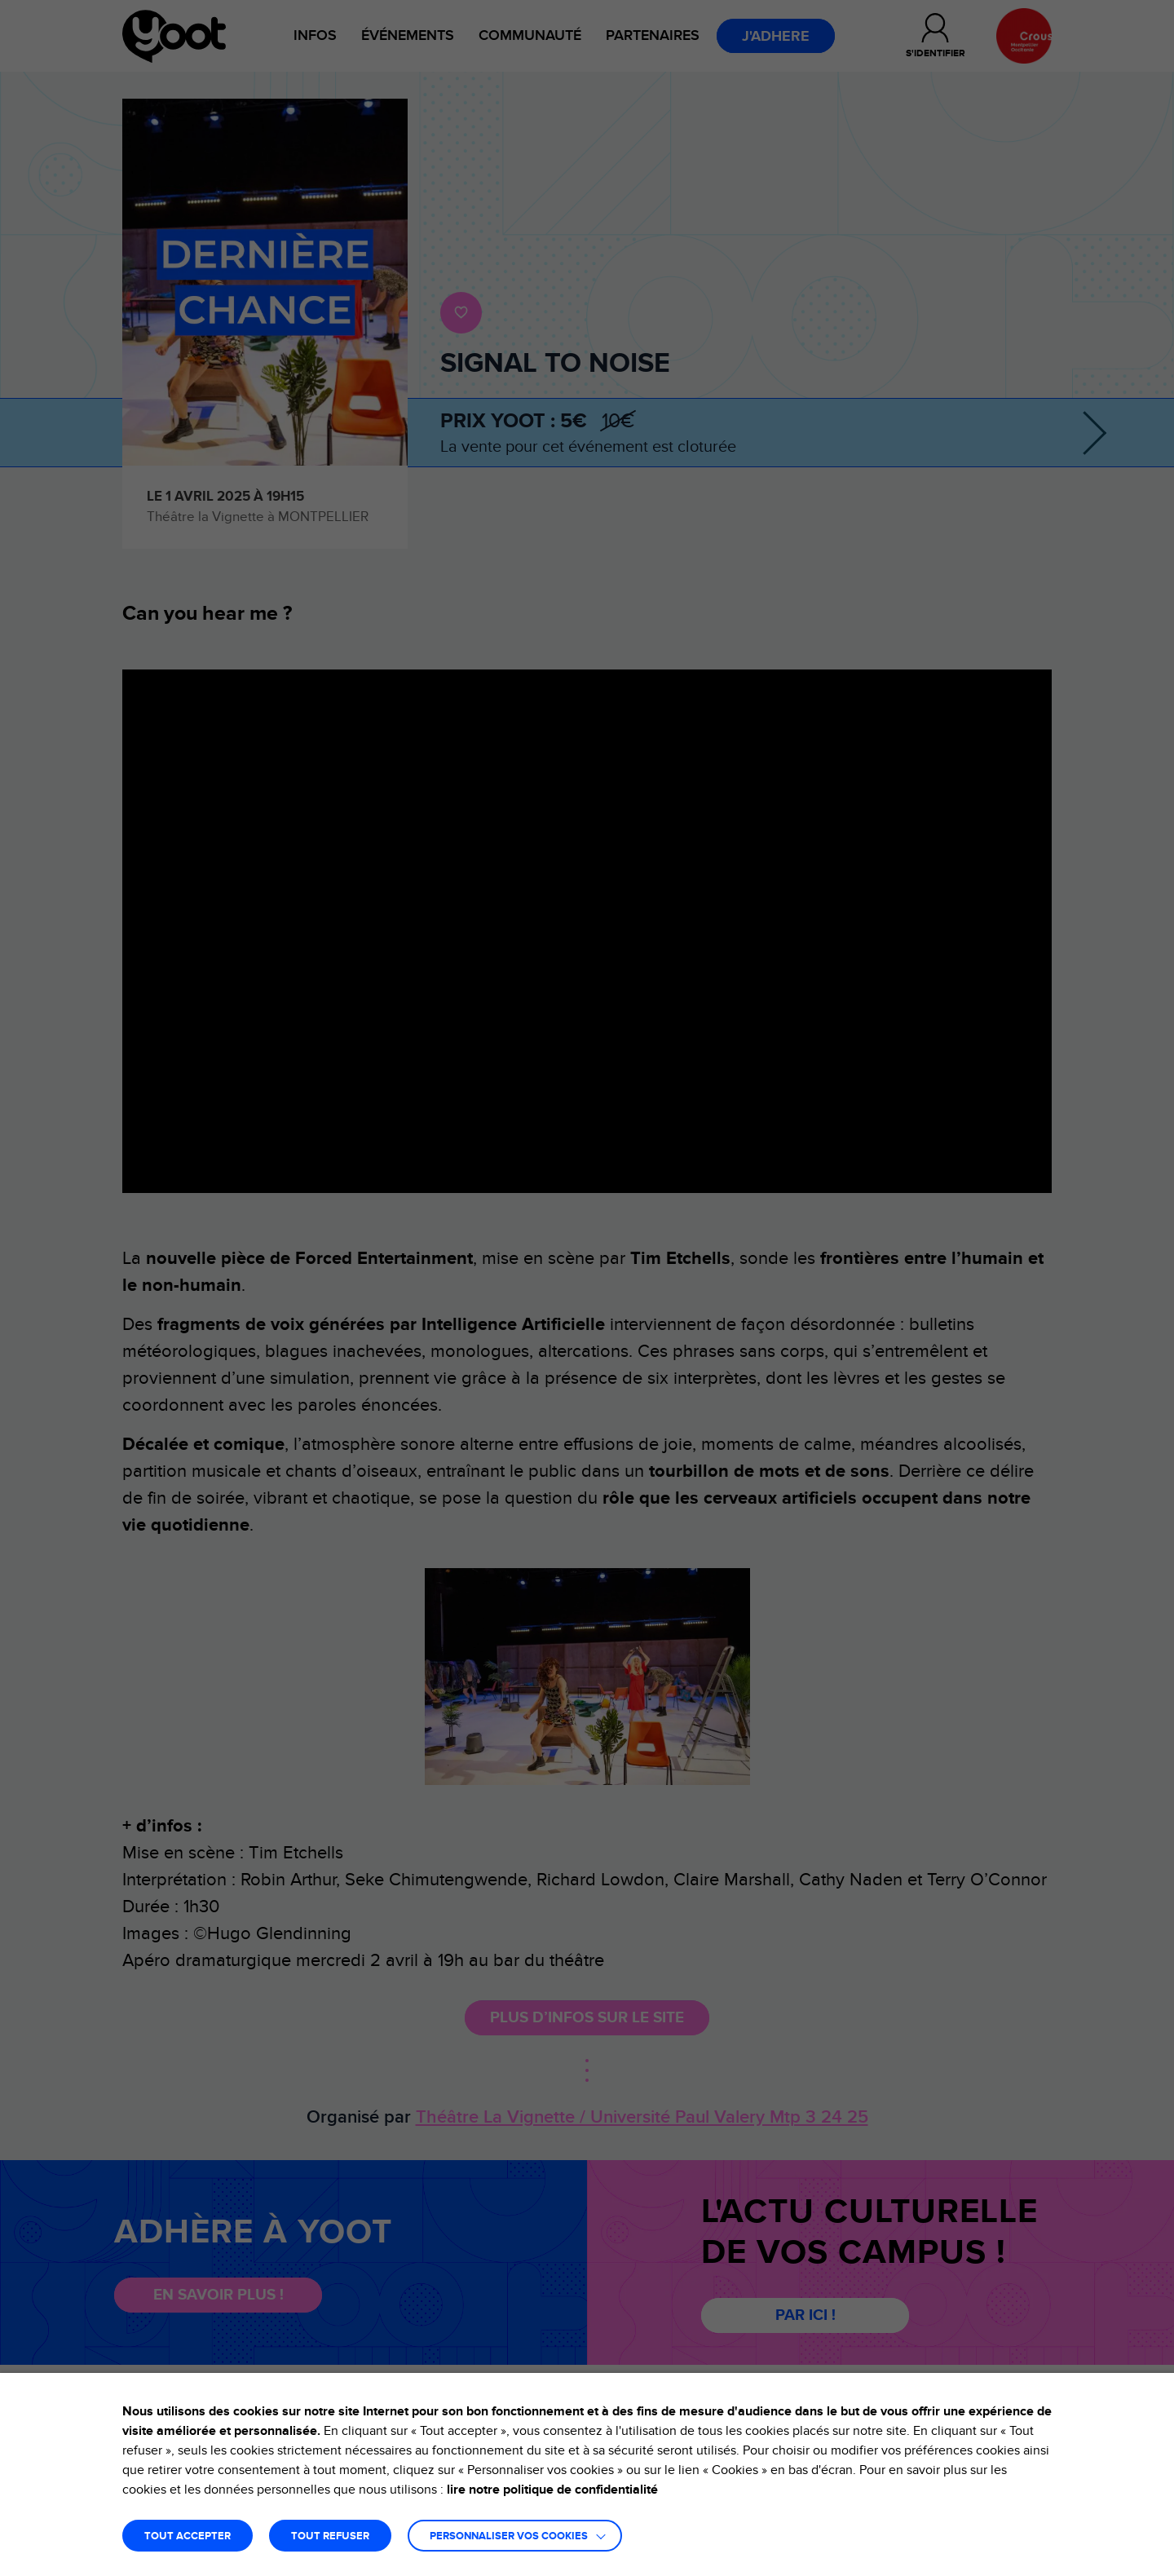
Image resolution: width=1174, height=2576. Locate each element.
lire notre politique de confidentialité (552, 2489)
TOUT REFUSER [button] (330, 2536)
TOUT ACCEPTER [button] (187, 2536)
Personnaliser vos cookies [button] (509, 2536)
